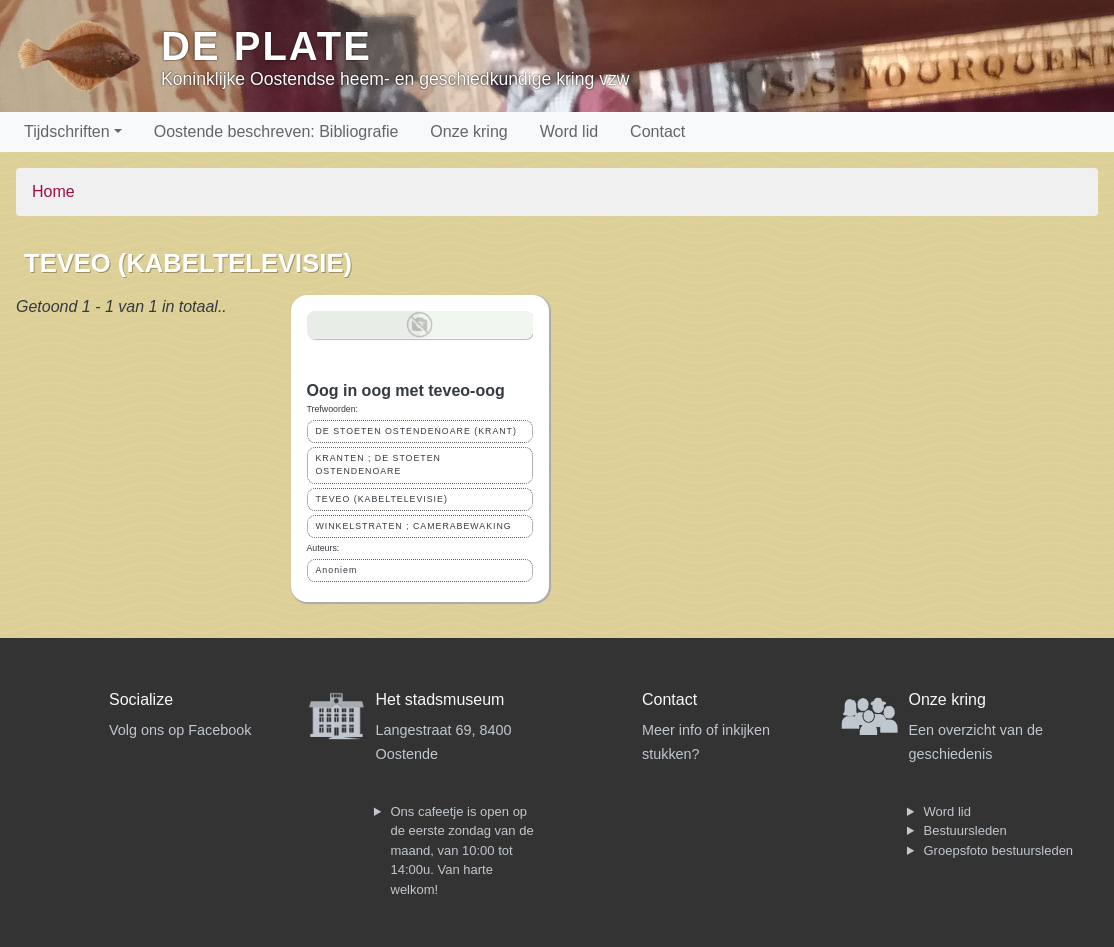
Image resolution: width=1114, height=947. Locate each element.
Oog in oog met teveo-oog (406, 390)
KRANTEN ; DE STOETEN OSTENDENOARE (378, 464)
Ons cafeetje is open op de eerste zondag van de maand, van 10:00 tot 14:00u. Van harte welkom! (462, 850)
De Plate (266, 46)
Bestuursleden (965, 830)
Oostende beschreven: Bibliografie (276, 131)
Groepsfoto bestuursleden (999, 850)
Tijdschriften (67, 131)
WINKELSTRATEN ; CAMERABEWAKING (414, 526)
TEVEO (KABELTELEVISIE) (382, 499)
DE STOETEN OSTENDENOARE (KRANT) (416, 431)
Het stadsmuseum (440, 699)
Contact (657, 131)
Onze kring (468, 131)
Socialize (141, 699)
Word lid (569, 131)
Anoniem (337, 570)
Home (53, 191)
